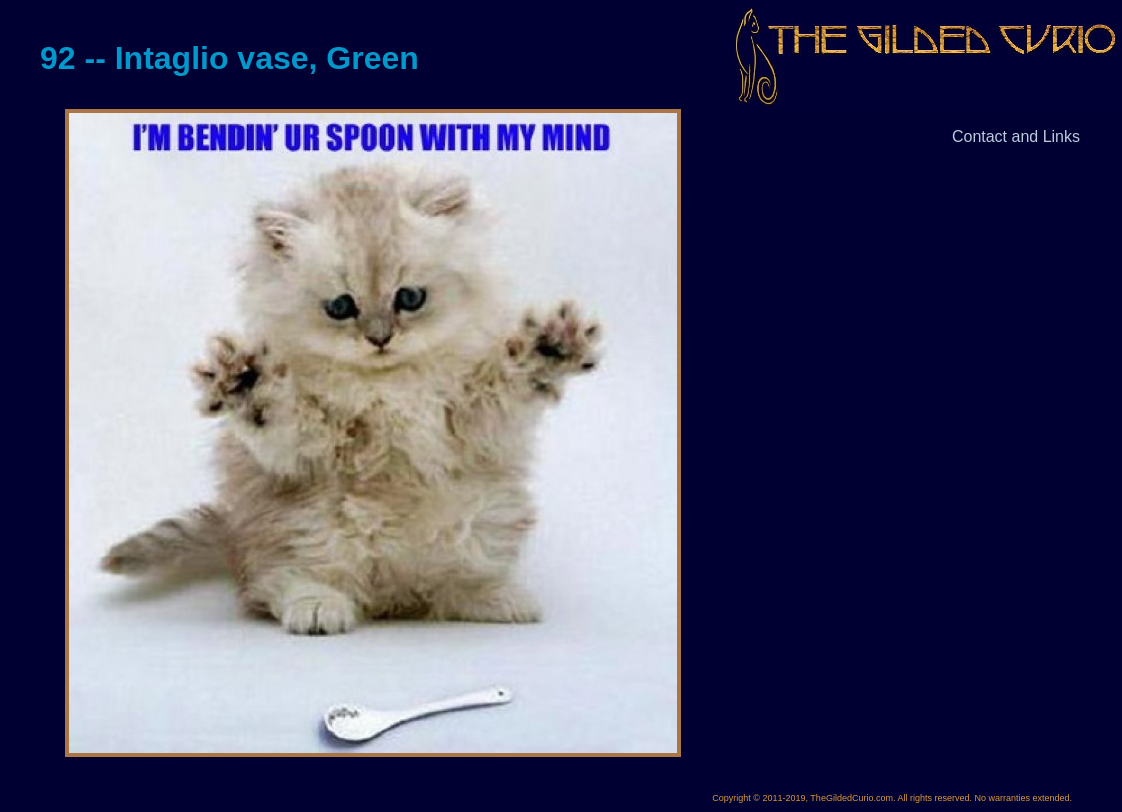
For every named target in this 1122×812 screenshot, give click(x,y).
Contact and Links (1016, 136)
